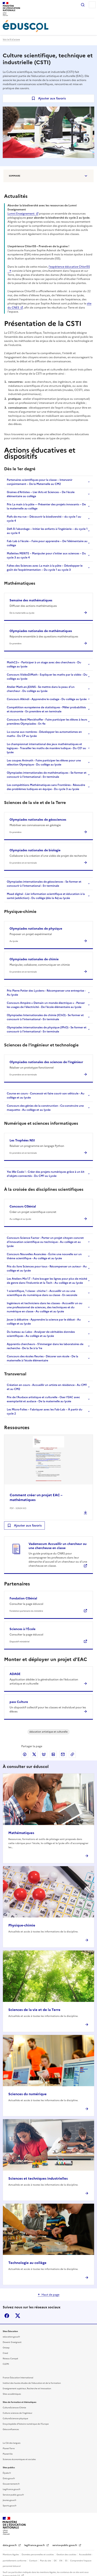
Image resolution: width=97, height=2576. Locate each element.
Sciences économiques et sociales (19, 2459)
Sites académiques (12, 2394)
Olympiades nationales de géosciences (38, 819)
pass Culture (19, 1702)
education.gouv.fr (11, 2336)
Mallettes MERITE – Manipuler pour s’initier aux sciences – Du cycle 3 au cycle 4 (46, 555)
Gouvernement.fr (11, 2483)
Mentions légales (11, 2554)
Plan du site (46, 2560)
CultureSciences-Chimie (14, 2407)
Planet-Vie (8, 2453)
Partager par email (62, 1754)
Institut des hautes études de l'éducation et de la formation (32, 2383)
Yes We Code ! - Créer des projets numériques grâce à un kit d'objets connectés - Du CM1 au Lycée (45, 1174)
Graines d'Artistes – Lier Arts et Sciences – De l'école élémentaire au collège (41, 494)
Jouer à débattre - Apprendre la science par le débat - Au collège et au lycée (44, 1321)
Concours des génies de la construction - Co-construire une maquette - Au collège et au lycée (45, 1108)
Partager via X (34, 1754)
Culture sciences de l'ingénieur (17, 2413)
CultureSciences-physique (15, 2418)
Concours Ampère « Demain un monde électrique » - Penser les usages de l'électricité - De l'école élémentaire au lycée (46, 1005)
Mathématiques (21, 1832)
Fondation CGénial (23, 1598)
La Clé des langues (11, 2443)
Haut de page (50, 2295)
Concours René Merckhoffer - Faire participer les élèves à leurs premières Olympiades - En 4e (47, 721)
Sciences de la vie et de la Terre (34, 2009)
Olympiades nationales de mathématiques (41, 631)
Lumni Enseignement (21, 213)
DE (55, 2560)
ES (66, 2560)
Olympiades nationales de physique (36, 928)
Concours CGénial (23, 1206)
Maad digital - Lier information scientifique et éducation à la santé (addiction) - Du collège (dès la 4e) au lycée (46, 896)
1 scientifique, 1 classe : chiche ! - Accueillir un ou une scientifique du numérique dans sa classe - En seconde (42, 1293)
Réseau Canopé (10, 2358)
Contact (33, 2560)
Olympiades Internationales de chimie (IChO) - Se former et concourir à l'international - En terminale (45, 1017)
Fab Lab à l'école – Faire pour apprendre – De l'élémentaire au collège (47, 543)
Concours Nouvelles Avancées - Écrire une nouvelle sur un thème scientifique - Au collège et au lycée (44, 1256)
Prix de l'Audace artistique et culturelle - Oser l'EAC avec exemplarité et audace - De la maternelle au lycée (43, 1399)
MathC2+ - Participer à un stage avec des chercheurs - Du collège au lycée (44, 664)
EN (61, 2560)
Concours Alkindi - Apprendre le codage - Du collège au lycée (47, 699)
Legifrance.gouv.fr (11, 2489)
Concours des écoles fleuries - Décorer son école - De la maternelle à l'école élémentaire (42, 1358)
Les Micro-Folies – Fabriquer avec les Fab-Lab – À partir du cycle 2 (44, 1411)
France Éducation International (18, 2377)
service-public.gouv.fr (65, 2545)
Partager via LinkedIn (53, 1754)
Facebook (7, 2316)
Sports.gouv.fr (10, 2505)
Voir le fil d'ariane (11, 39)
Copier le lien (72, 1754)
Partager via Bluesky (43, 1754)
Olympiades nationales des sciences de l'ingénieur (46, 1062)
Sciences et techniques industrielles (38, 2178)
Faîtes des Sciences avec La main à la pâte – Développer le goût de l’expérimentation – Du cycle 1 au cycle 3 (45, 568)
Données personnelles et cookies (38, 2554)
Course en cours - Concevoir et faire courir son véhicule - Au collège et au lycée (45, 1095)
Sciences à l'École (22, 1629)
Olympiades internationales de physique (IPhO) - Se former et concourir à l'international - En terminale (46, 1029)
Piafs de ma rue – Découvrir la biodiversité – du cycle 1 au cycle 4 (44, 519)
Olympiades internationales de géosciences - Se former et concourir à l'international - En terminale (44, 884)
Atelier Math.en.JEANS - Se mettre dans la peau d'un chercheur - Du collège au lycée (41, 689)
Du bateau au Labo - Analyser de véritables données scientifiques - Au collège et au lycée (41, 1334)
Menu (92, 4)
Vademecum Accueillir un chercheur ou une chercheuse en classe (58, 1546)
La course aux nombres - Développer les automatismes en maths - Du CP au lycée (44, 734)
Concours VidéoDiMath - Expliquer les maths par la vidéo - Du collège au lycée (47, 677)
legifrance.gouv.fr (35, 2545)
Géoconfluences (11, 2429)
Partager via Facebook (24, 1754)
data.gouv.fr (10, 2545)
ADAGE (15, 1674)
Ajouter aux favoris (52, 98)
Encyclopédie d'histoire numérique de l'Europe (26, 2423)
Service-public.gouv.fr (13, 2494)
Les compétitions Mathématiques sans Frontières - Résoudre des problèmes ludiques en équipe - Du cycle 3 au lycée (46, 787)
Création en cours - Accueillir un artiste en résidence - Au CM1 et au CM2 (47, 1387)
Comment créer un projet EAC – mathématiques (36, 1497)
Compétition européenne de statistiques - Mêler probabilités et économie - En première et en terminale (46, 709)
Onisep (6, 2347)
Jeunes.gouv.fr (9, 2500)
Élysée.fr (7, 2473)
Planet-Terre (9, 2448)
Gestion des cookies (66, 2554)
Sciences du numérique (27, 2094)
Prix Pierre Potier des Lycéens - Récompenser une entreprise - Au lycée (46, 993)
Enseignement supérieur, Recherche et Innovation (27, 2388)
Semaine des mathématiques (31, 600)
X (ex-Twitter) (18, 2316)
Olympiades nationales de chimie (34, 959)
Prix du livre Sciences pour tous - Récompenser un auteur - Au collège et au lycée (47, 1268)
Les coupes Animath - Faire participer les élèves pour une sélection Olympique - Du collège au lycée (44, 762)
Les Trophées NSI (22, 1140)
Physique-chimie (21, 1925)
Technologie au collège (27, 2262)
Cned (5, 2353)
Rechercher (82, 4)
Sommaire (14, 175)
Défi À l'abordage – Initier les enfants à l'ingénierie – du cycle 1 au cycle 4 (47, 531)
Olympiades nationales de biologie (35, 850)
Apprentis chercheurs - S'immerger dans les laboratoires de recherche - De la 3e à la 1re (45, 1346)
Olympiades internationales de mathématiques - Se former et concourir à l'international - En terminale (46, 775)
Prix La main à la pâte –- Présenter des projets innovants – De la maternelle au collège (46, 506)
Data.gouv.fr (9, 2478)
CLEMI (6, 2364)
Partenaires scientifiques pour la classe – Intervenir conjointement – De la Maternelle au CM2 (39, 482)
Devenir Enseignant (12, 2342)
